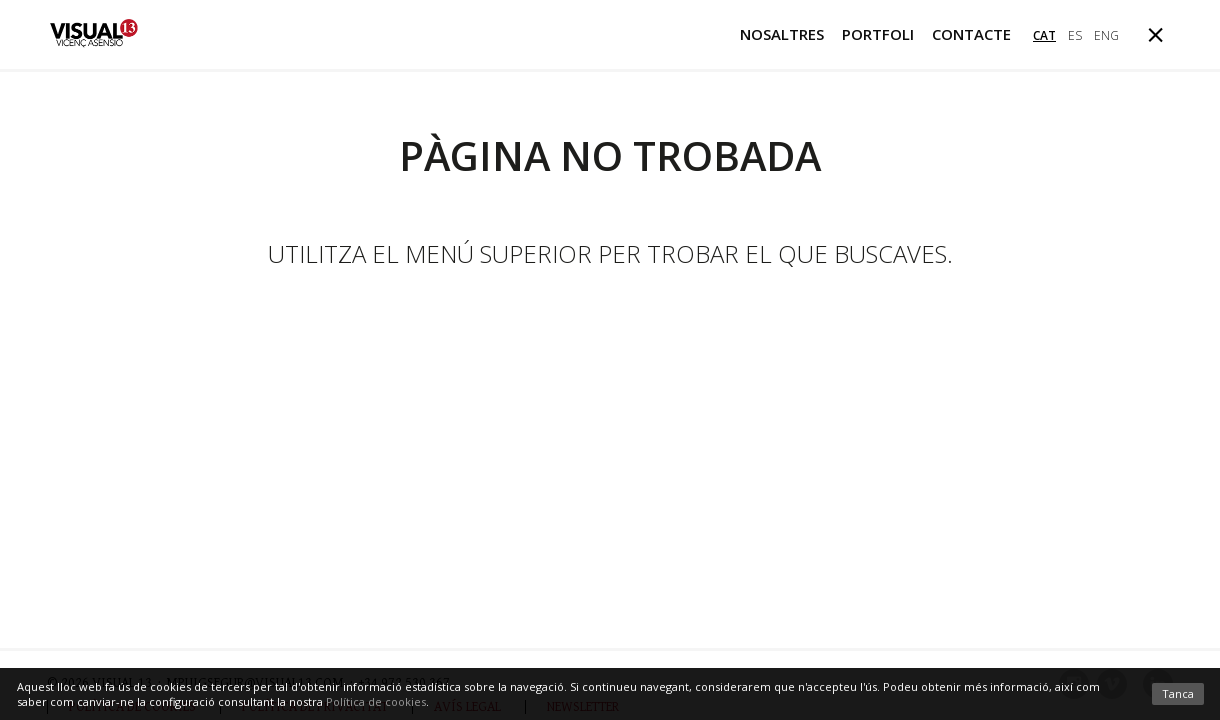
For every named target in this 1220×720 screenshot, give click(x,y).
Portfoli (878, 34)
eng (1106, 35)
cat (1044, 35)
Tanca (1178, 693)
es (1075, 35)
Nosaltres (782, 34)
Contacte (971, 34)
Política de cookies (376, 701)
